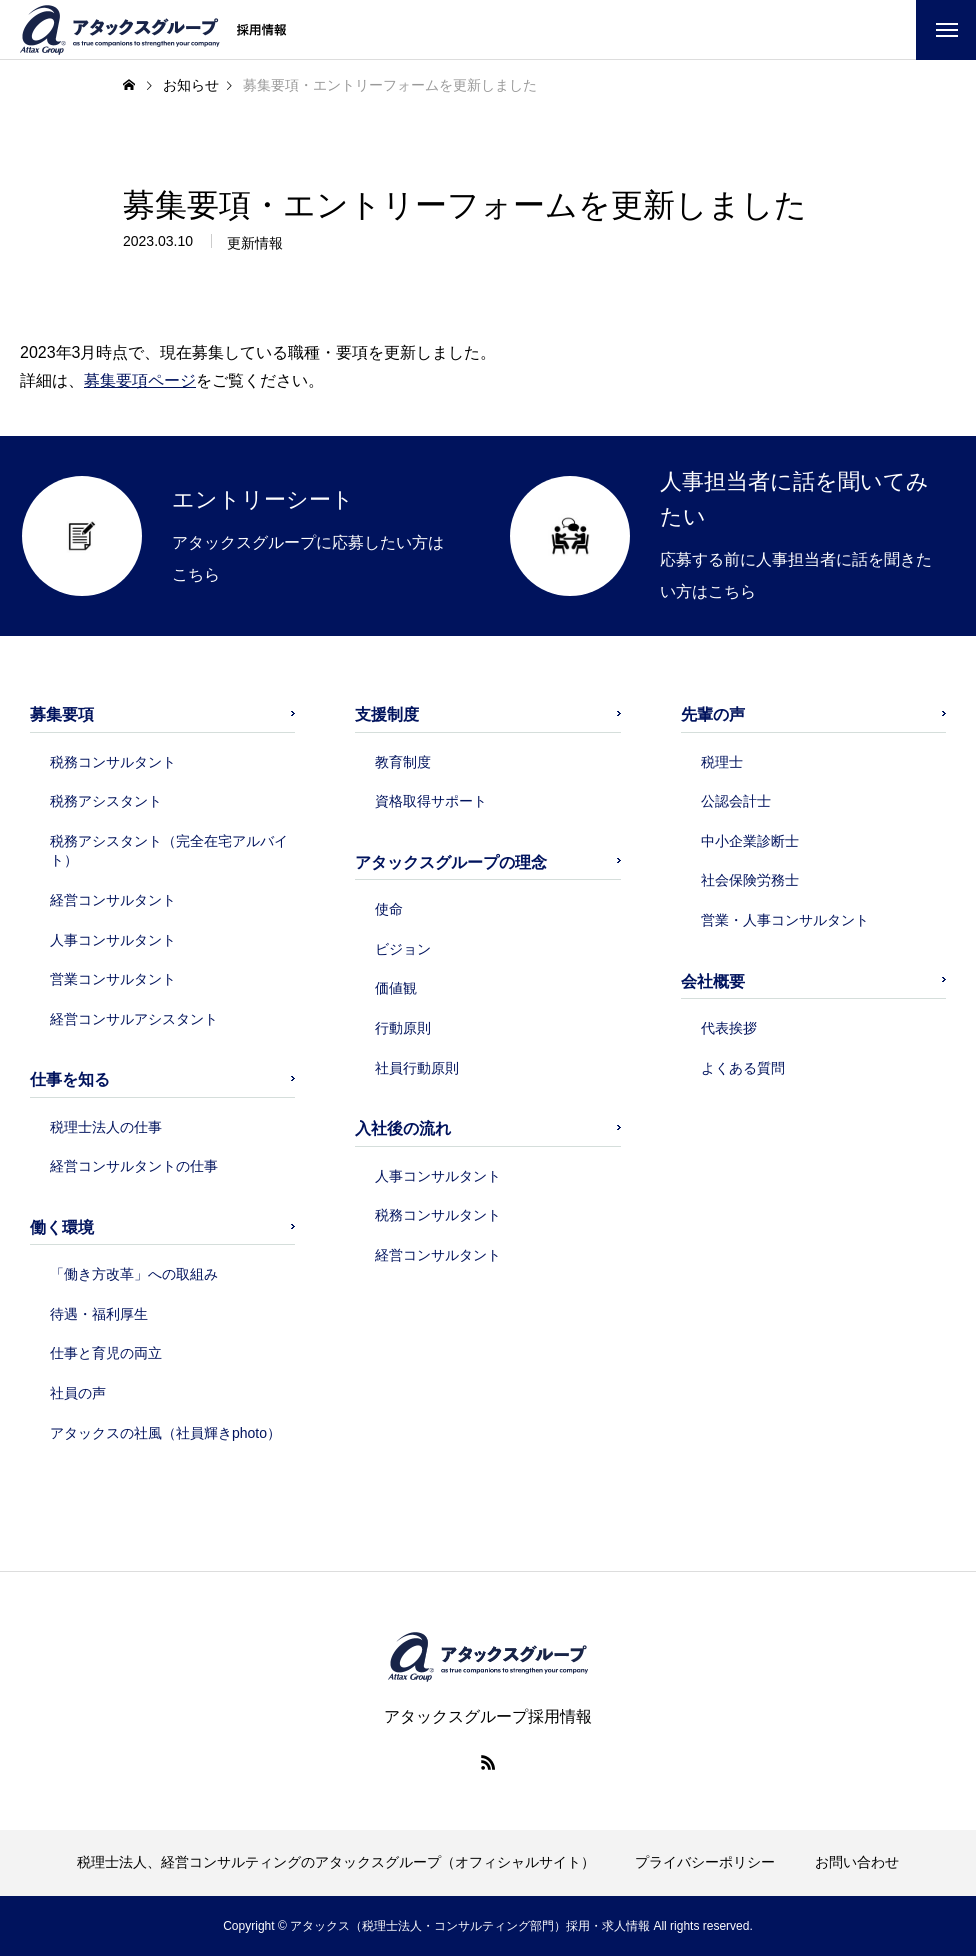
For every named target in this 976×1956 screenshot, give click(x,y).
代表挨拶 (729, 1028)
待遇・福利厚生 (99, 1314)
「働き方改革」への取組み (134, 1274)
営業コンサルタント (113, 979)
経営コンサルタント (113, 900)
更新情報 (255, 243)
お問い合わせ (857, 1862)
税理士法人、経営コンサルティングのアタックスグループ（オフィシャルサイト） (336, 1862)
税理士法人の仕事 (106, 1127)
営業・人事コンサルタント (785, 920)
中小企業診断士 (750, 841)
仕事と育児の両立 (106, 1353)
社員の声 (78, 1393)
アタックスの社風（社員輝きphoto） (165, 1433)
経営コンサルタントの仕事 (134, 1166)
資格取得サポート (431, 801)
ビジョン (403, 949)
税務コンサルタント (113, 762)
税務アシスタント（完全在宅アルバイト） (169, 851)
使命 (389, 909)
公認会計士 (736, 801)
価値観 (396, 988)
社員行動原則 (417, 1068)
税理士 (722, 762)
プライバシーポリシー (705, 1862)
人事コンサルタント (113, 940)
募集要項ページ (140, 380)
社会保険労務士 (750, 880)
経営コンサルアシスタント (134, 1019)
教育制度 (403, 762)
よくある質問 (743, 1068)
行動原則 (403, 1028)
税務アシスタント (106, 801)
